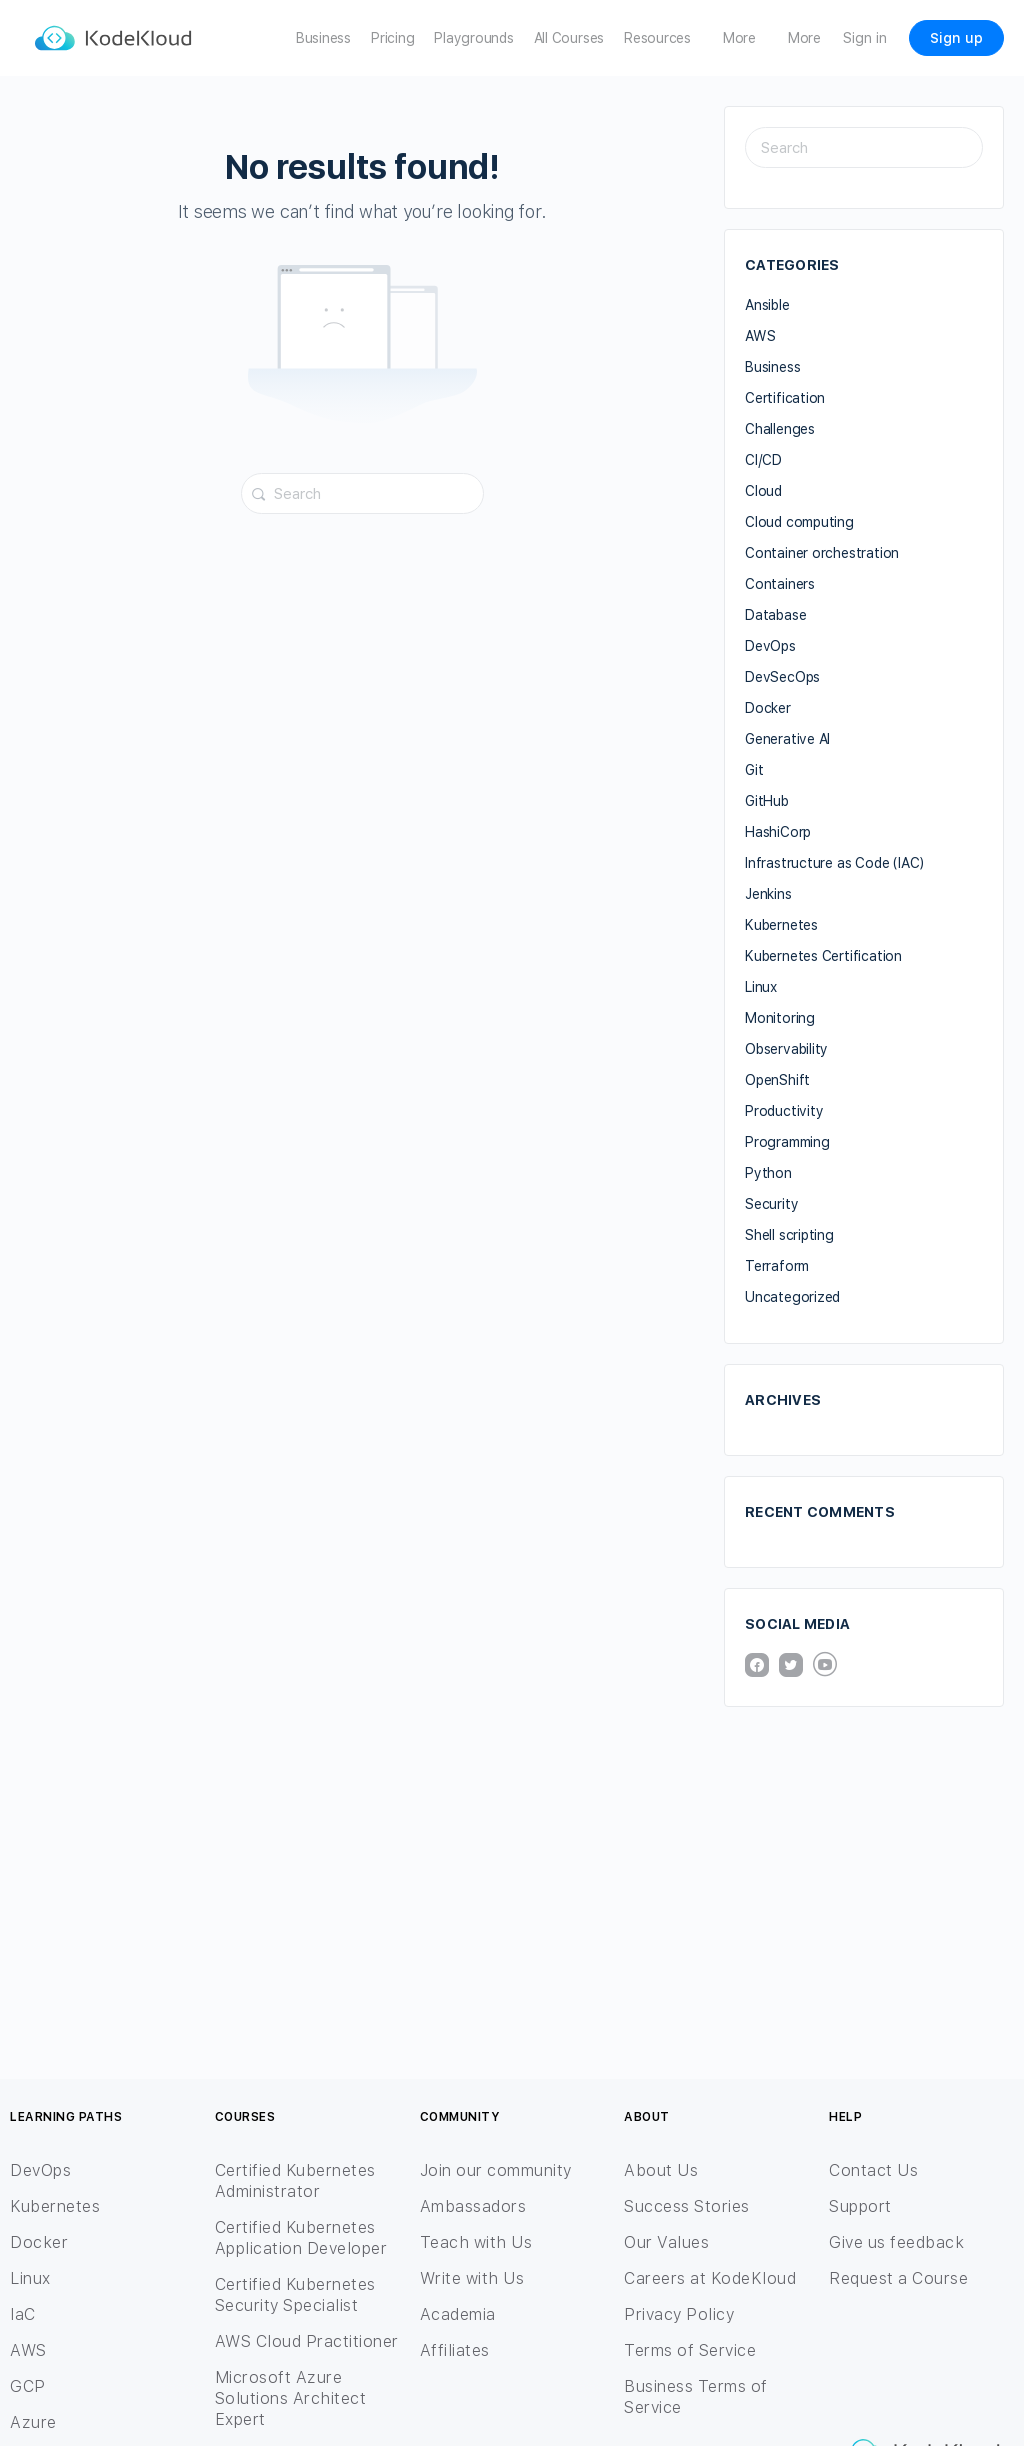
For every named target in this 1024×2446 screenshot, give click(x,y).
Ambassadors (473, 2206)
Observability (786, 1049)
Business (772, 367)
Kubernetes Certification (823, 956)
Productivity (784, 1111)
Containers (780, 584)
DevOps (770, 646)
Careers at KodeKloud (710, 2278)
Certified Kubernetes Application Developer (301, 2238)
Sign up (956, 38)
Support (860, 2206)
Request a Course (898, 2278)
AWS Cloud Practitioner (307, 2341)
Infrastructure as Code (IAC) (834, 863)
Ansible (767, 305)
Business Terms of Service (696, 2397)
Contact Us (873, 2170)
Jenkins (768, 894)
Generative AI (787, 739)
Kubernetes (781, 925)
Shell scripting (789, 1235)
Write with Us (472, 2278)
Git (754, 770)
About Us (661, 2170)
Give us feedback (896, 2242)
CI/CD (763, 460)
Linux (761, 987)
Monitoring (780, 1018)
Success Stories (687, 2206)
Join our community (496, 2170)
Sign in (865, 38)
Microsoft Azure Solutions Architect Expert (291, 2398)
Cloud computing (799, 522)
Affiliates (455, 2350)
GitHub (767, 801)
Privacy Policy (679, 2314)
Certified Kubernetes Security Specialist (295, 2295)
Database (775, 615)
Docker (768, 708)
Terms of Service (690, 2350)
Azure (33, 2422)
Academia (458, 2314)
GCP (28, 2386)
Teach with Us (476, 2242)
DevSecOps (782, 677)
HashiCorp (778, 832)
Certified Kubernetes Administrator (295, 2181)
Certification (785, 398)
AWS (760, 336)
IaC (23, 2314)
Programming (787, 1142)
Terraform (777, 1266)
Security (771, 1204)
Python (768, 1173)
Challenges (780, 429)
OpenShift (777, 1080)
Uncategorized (792, 1297)
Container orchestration (822, 553)
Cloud (763, 491)
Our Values (666, 2242)
